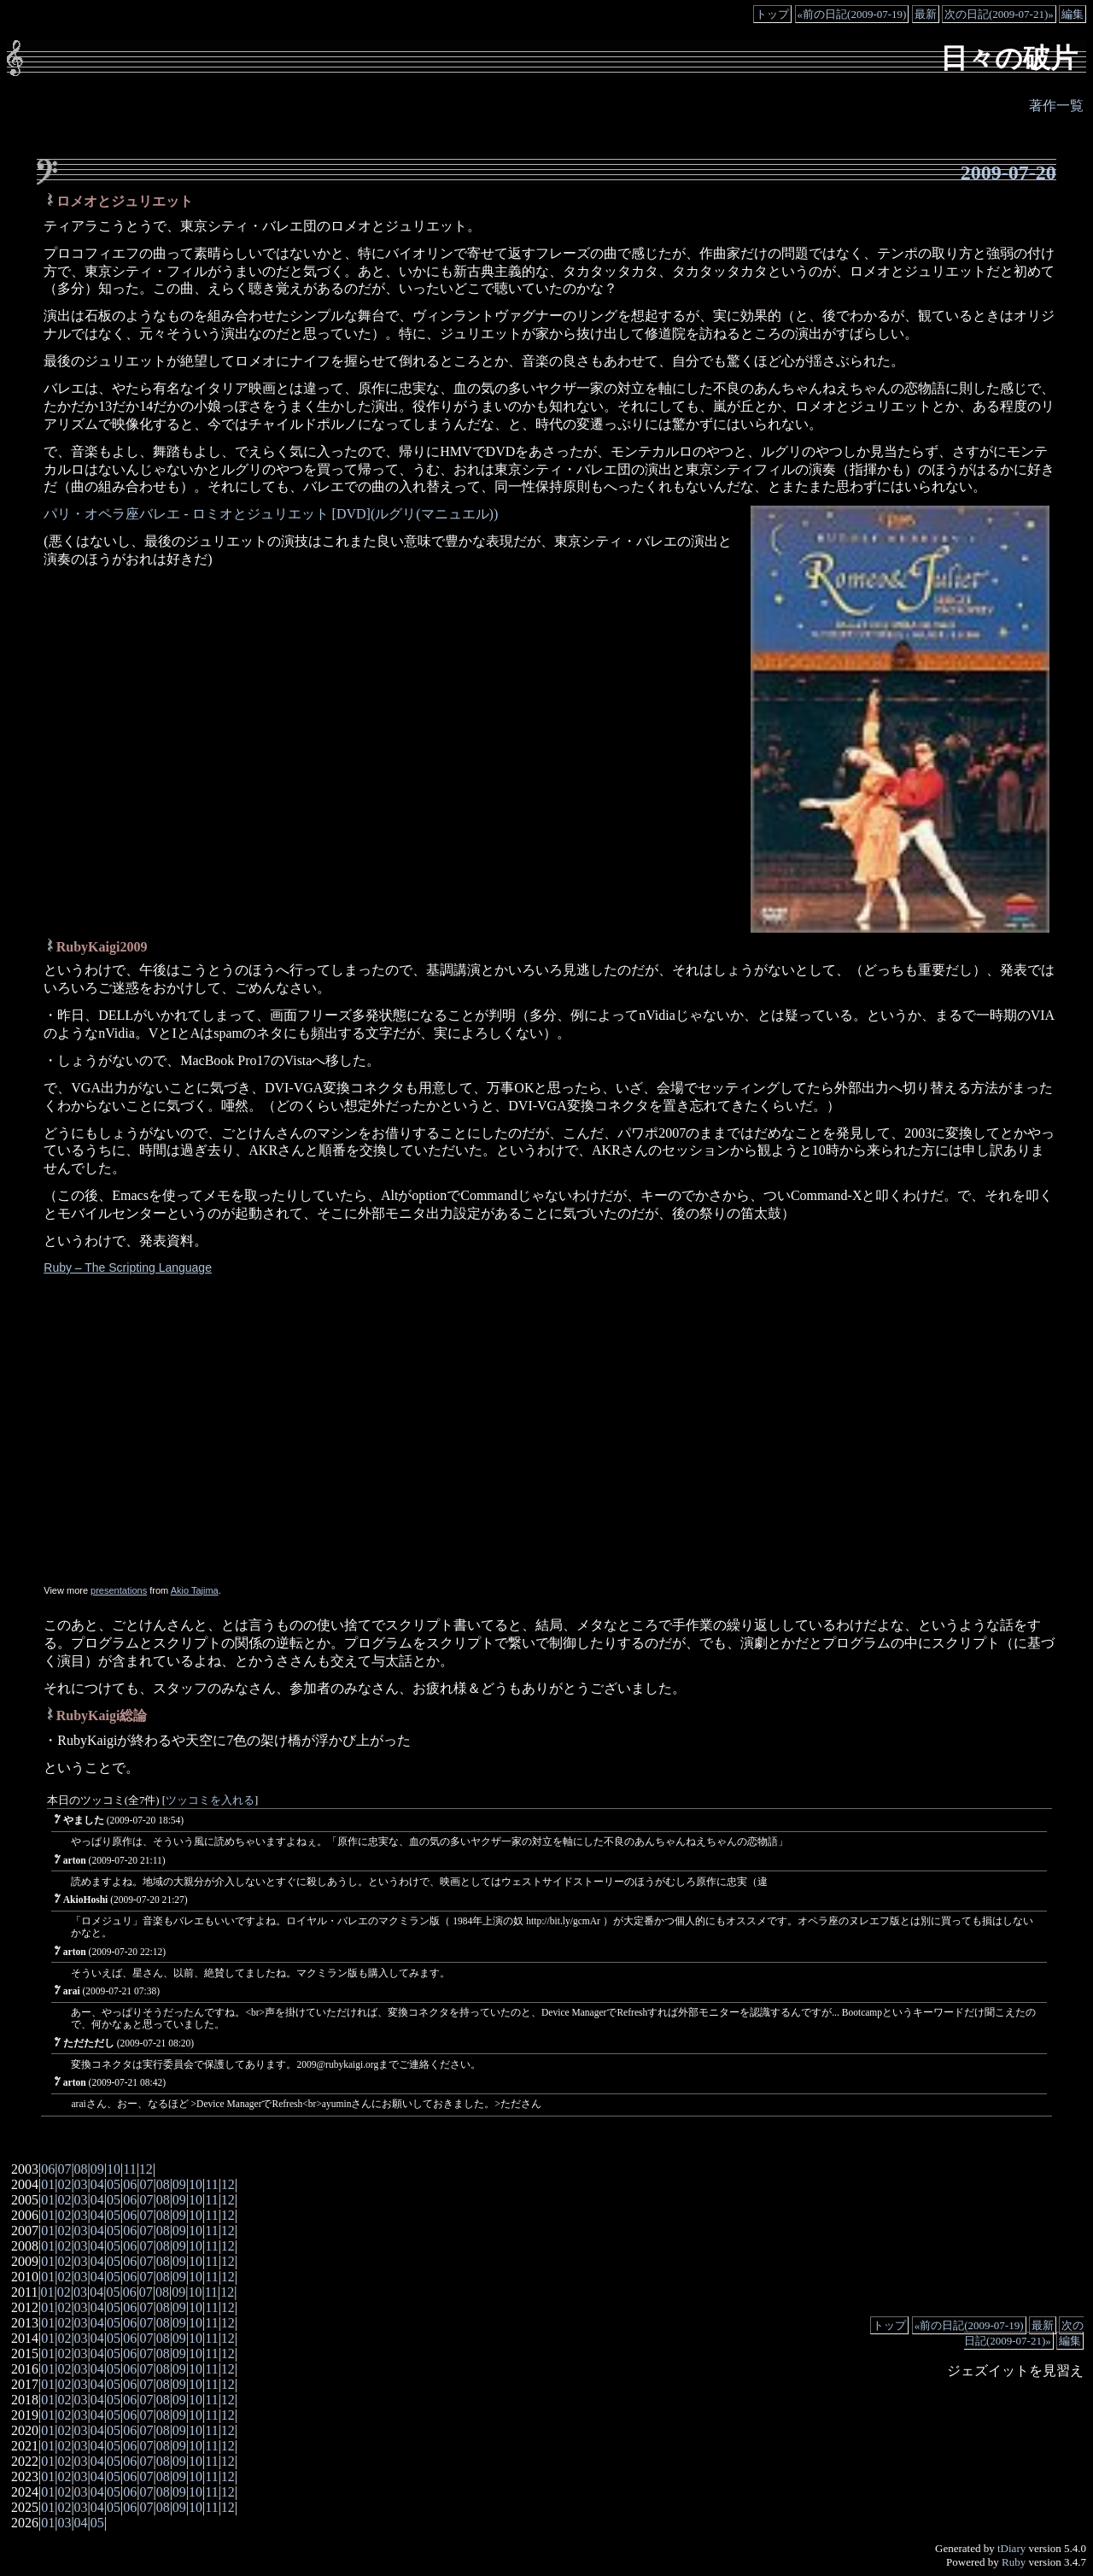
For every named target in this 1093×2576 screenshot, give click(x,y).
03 (81, 2184)
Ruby (1014, 2562)
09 (97, 2169)
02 (64, 2184)
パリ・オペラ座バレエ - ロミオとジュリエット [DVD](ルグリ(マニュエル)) (271, 513)
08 (81, 2169)
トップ (772, 14)
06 (48, 2169)
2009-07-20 (1008, 172)
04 (97, 2184)
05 (113, 2184)
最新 (926, 14)
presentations (119, 1590)
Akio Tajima (195, 1590)
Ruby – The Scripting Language (128, 1267)
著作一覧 (1056, 105)
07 (64, 2169)
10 (113, 2169)
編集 (1072, 14)
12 (146, 2169)
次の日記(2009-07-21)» (999, 14)
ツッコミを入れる (210, 1800)
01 (48, 2184)
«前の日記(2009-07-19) (852, 14)
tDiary (1011, 2548)
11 (129, 2169)
